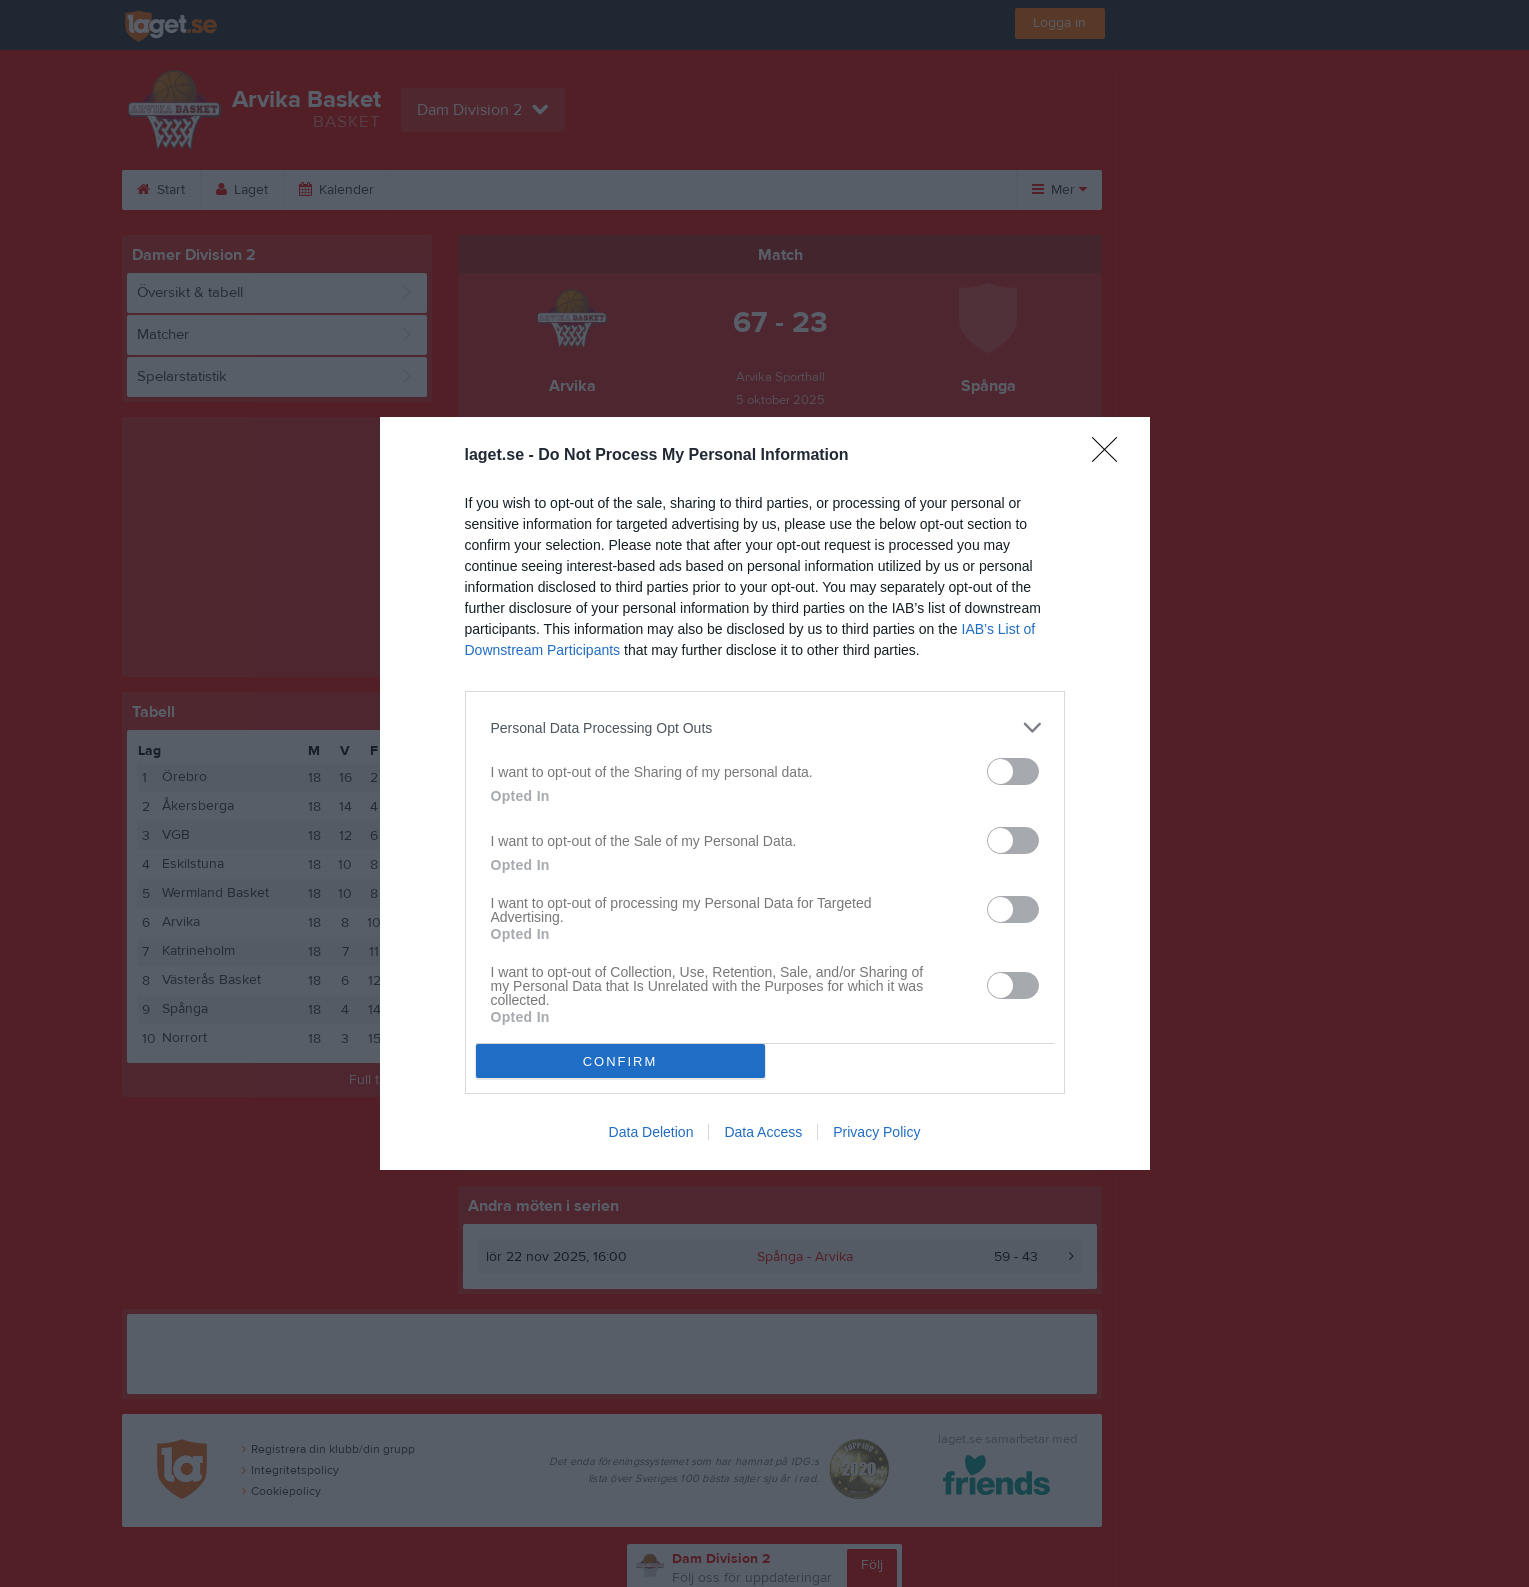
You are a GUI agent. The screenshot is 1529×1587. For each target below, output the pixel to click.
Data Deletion (651, 1132)
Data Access (763, 1132)
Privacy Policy (876, 1132)
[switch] (1013, 771)
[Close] (1111, 456)
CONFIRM (620, 1061)
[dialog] (765, 793)
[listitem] (765, 727)
